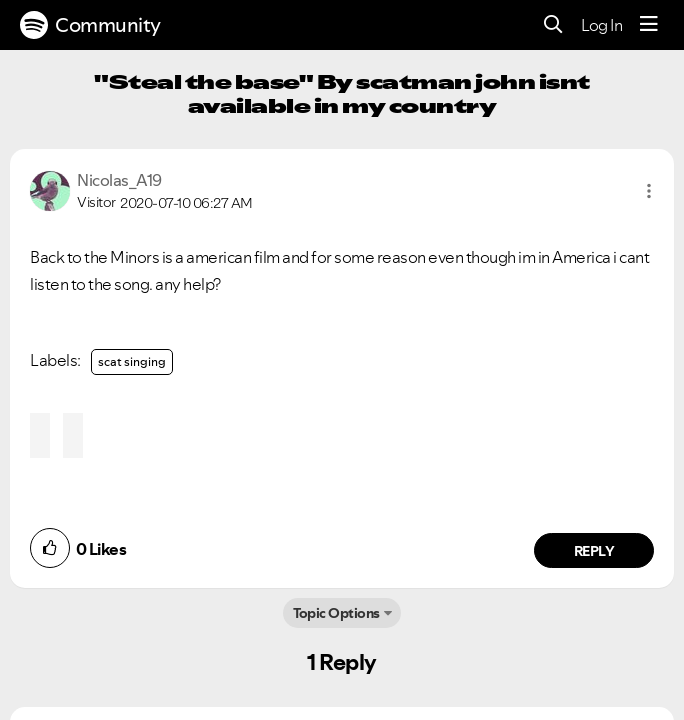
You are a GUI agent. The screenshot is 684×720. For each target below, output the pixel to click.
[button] (649, 191)
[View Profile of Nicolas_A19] (119, 180)
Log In (601, 25)
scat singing (132, 361)
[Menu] (649, 25)
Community (90, 25)
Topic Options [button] (336, 613)
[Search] (553, 25)
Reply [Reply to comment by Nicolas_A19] (594, 551)
